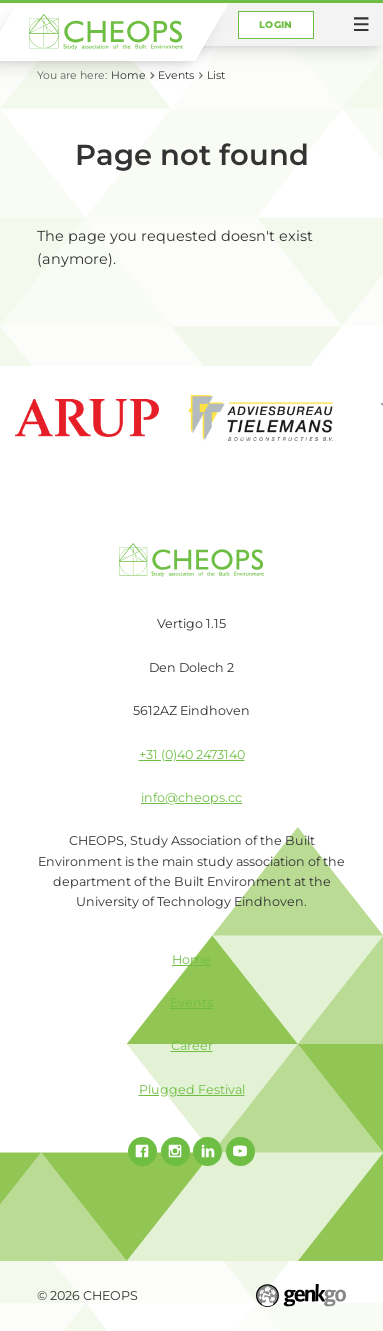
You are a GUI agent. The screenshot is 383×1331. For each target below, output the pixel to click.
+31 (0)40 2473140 (192, 754)
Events (176, 75)
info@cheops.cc (191, 797)
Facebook (142, 1151)
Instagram (175, 1151)
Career (192, 1045)
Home (128, 75)
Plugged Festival (192, 1089)
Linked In (207, 1151)
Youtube (240, 1151)
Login (276, 24)
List (216, 75)
